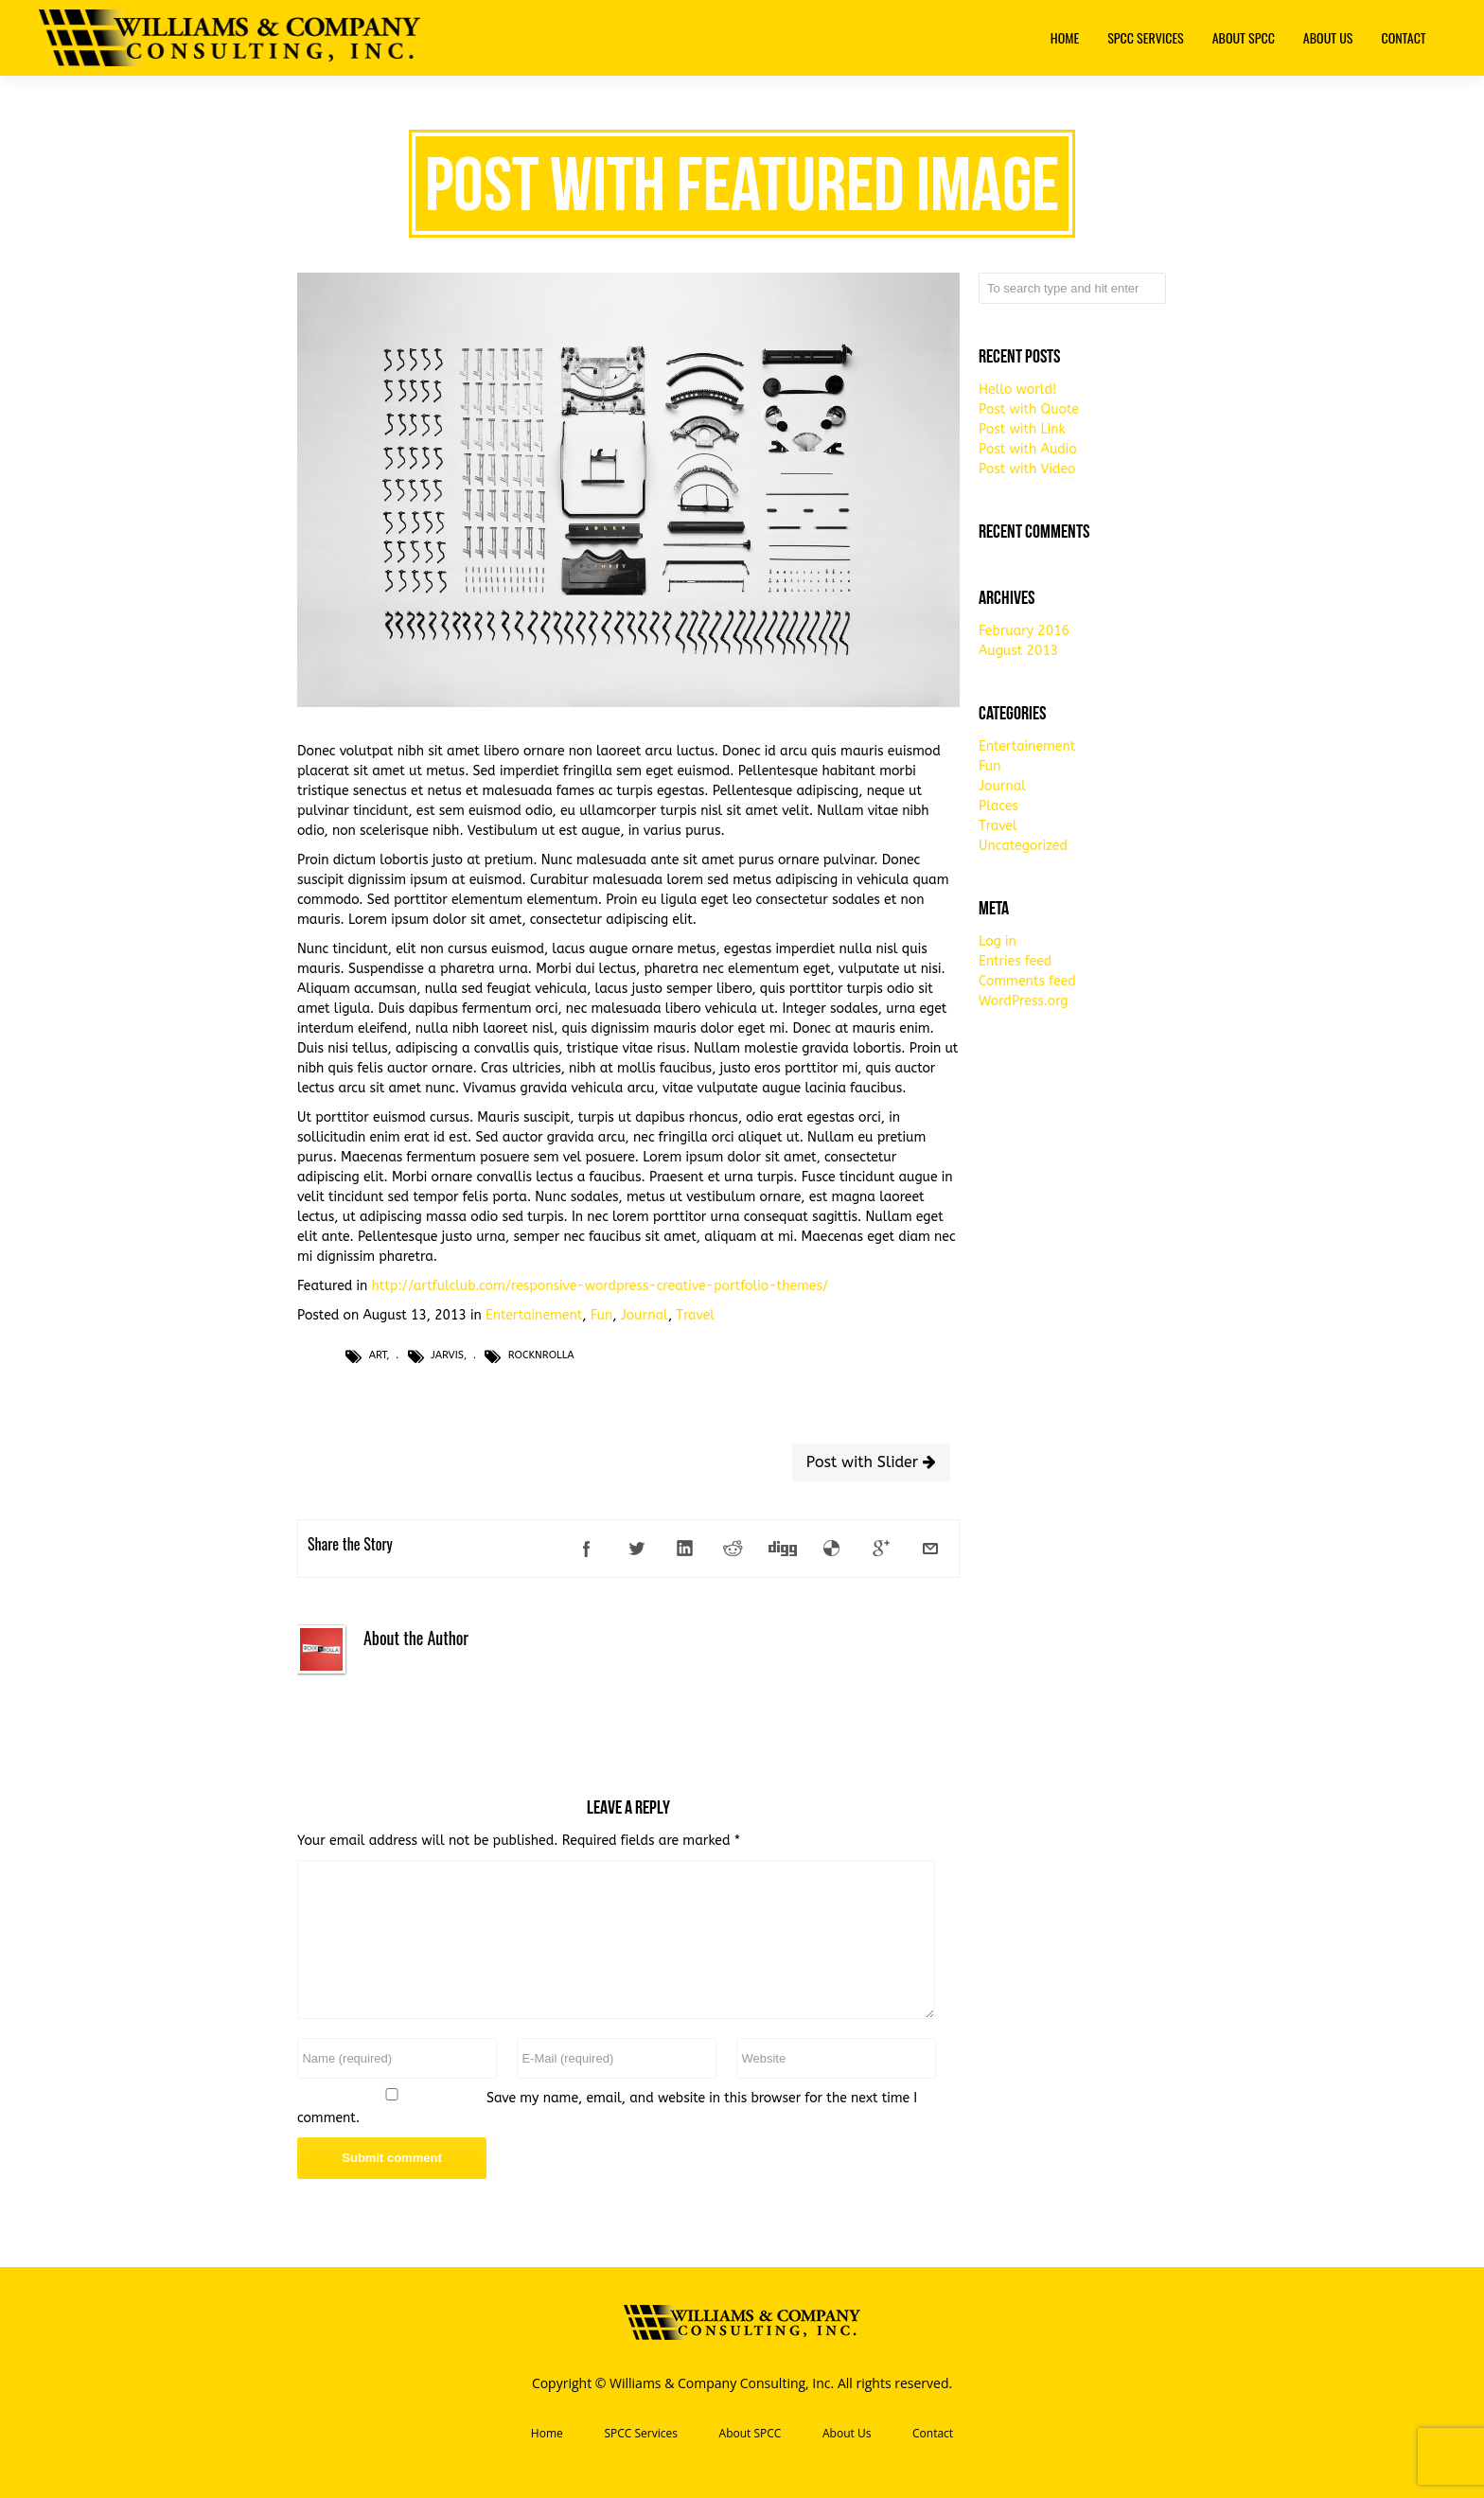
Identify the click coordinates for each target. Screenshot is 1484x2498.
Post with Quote (1029, 409)
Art (377, 1355)
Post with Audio (1028, 449)
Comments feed (1027, 981)
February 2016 (1024, 631)
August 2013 (1018, 651)
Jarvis (447, 1355)
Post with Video (1027, 469)
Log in (997, 941)
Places (998, 806)
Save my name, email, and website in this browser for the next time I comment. (607, 2108)
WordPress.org (1024, 1001)
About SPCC (750, 2433)
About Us (846, 2433)
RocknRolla (541, 1355)
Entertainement (534, 1315)
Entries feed (1015, 961)
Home (547, 2433)
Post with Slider (871, 1462)
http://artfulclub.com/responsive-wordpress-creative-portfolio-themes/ (600, 1286)
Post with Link (1022, 429)
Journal (644, 1315)
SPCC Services (640, 2433)
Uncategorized (1023, 846)
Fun (602, 1315)
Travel (695, 1315)
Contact (932, 2433)
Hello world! (1017, 389)
